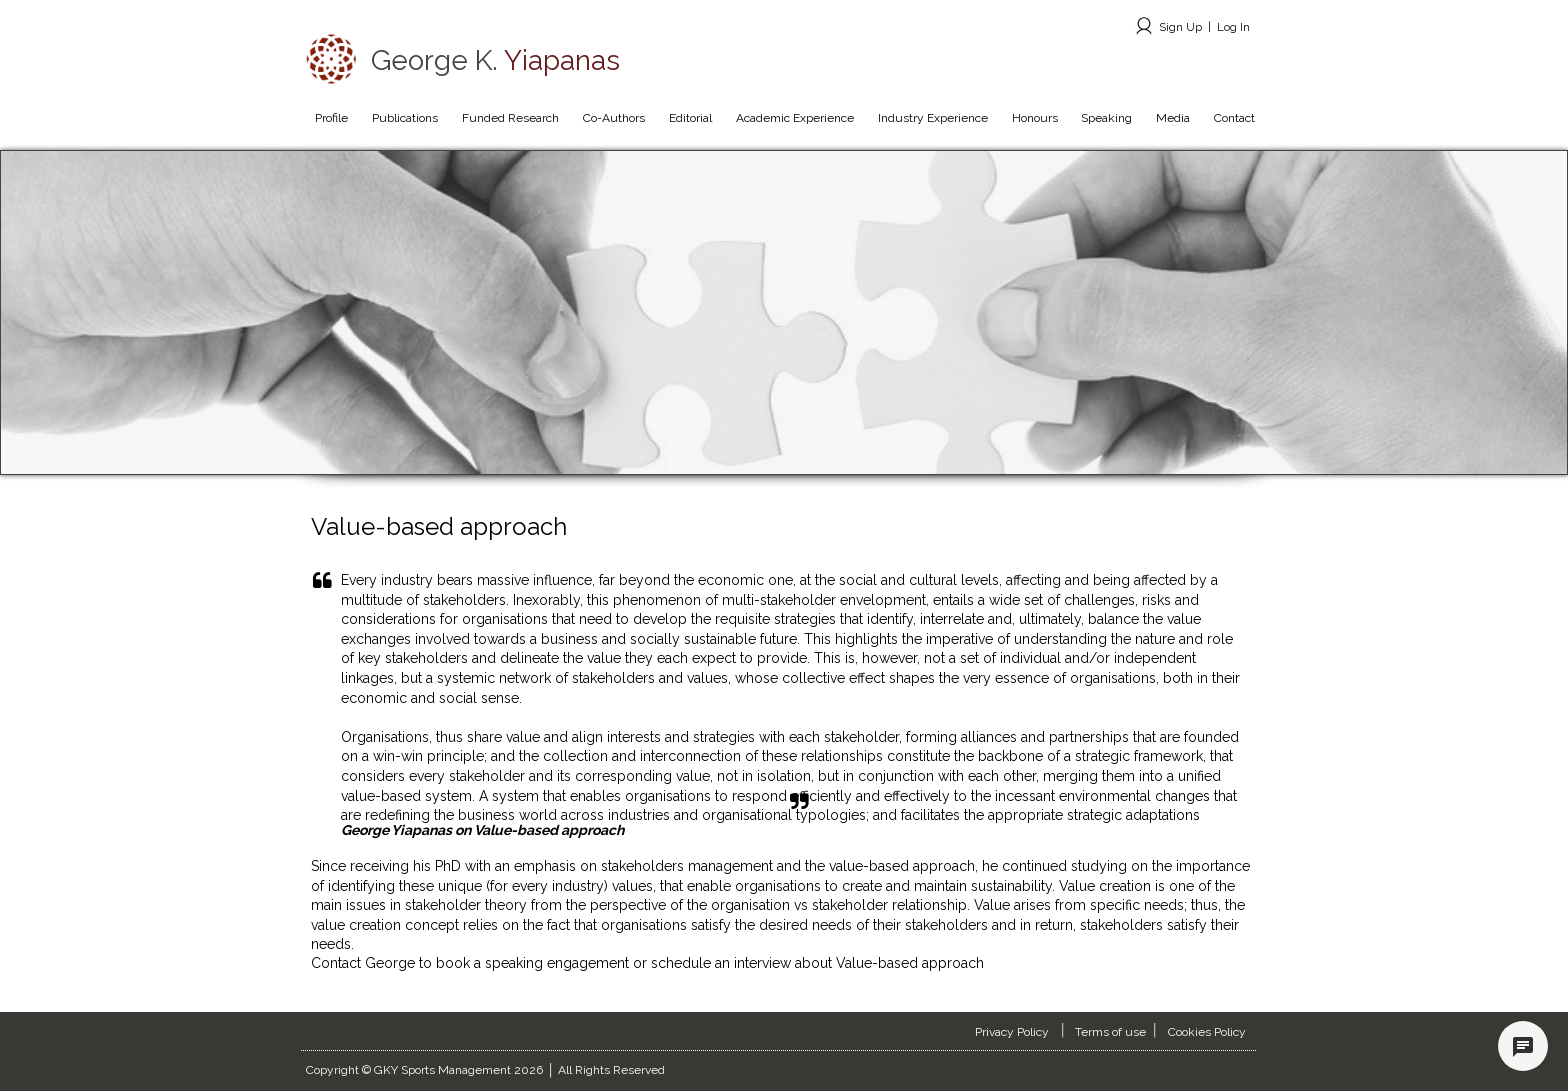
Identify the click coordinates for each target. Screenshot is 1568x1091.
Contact (338, 963)
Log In (1233, 27)
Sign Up (1180, 27)
